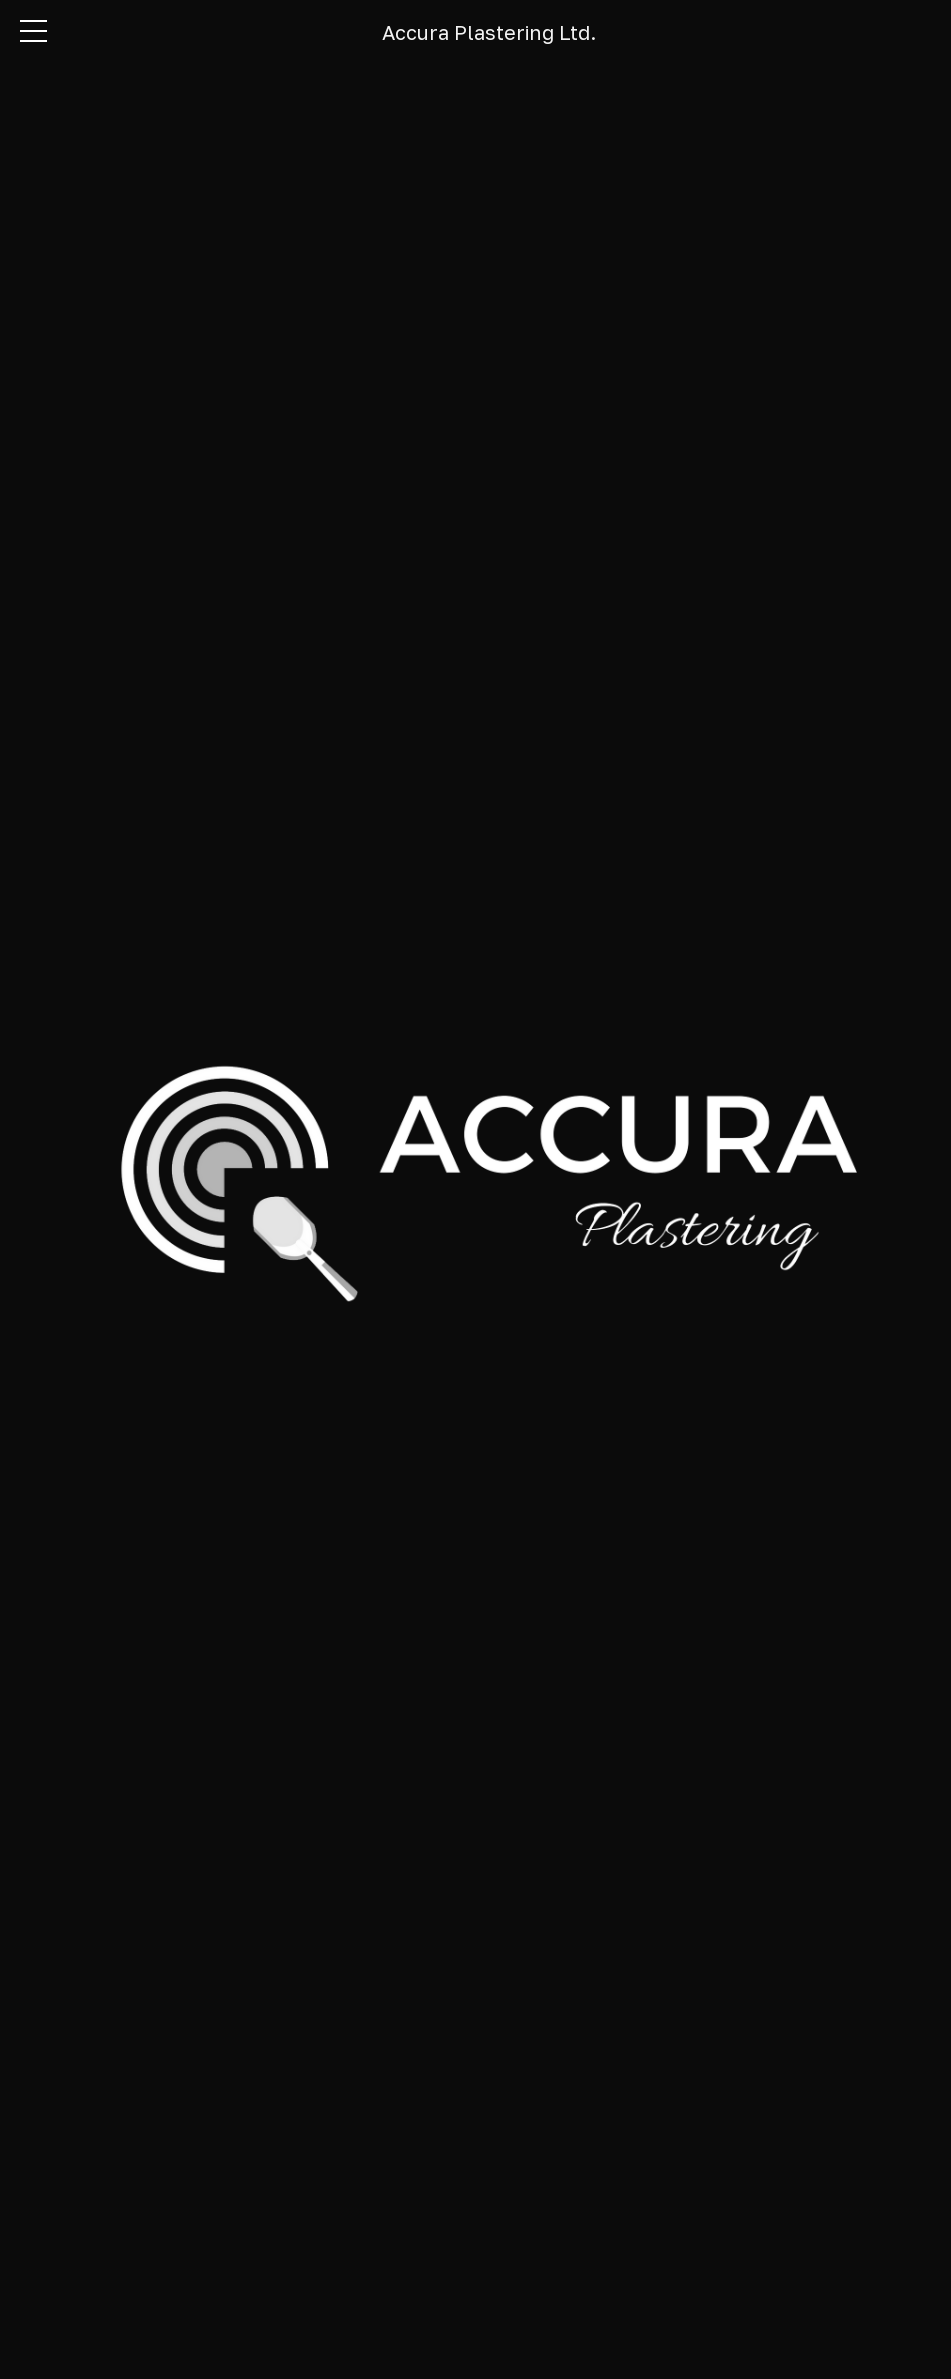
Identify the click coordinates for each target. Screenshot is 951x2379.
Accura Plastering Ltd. (489, 32)
